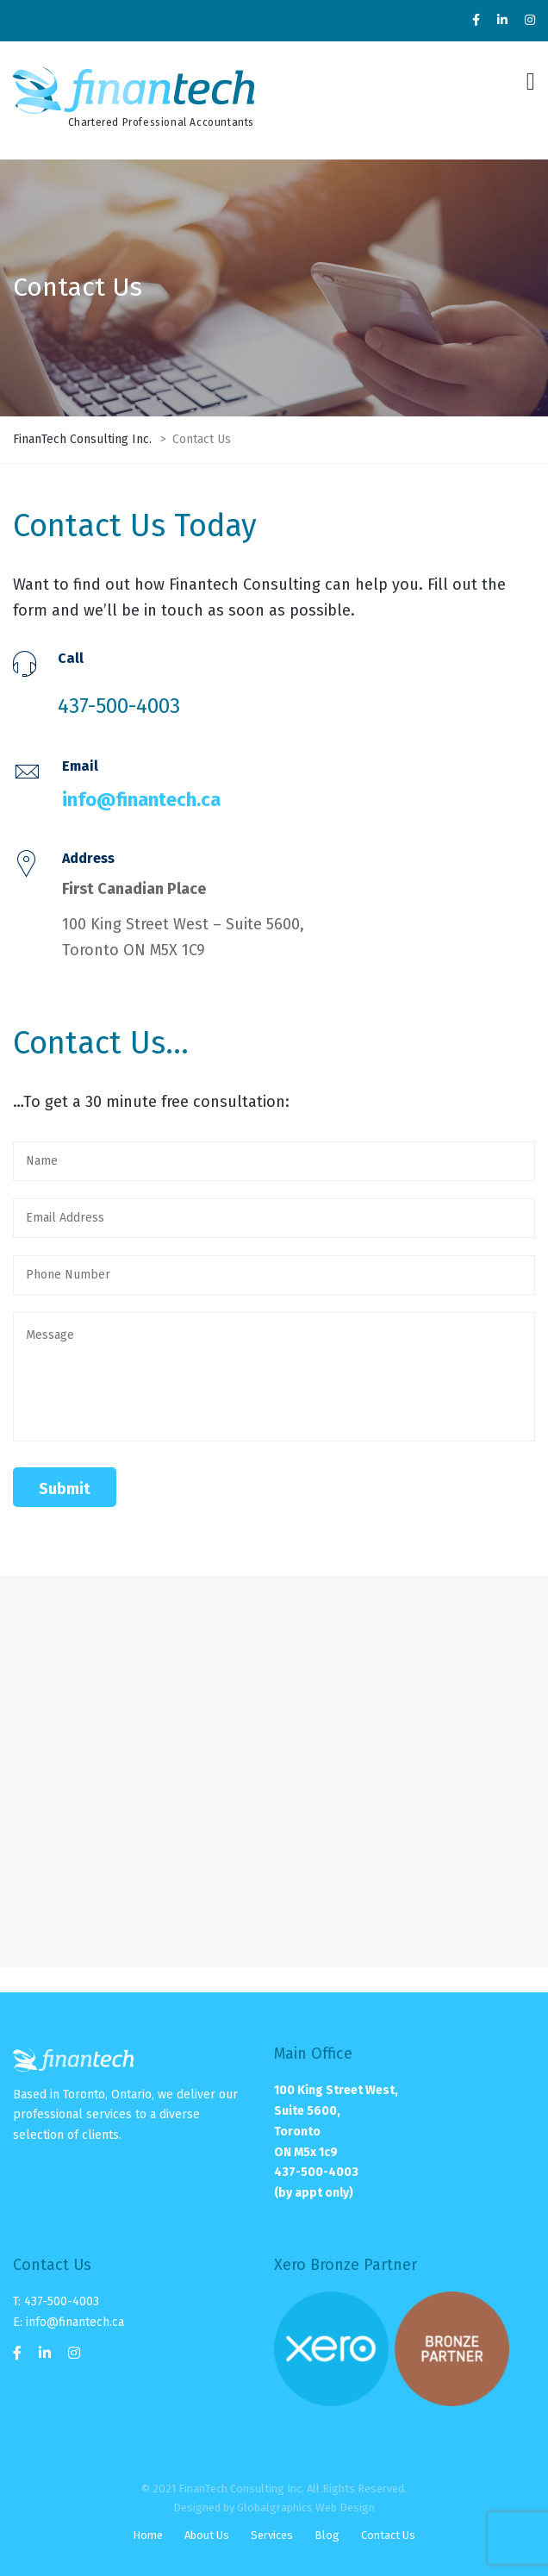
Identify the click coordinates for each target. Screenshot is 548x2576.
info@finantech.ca (141, 799)
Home (148, 2535)
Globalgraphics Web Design (306, 2507)
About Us (206, 2535)
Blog (326, 2535)
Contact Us (388, 2535)
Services (272, 2535)
